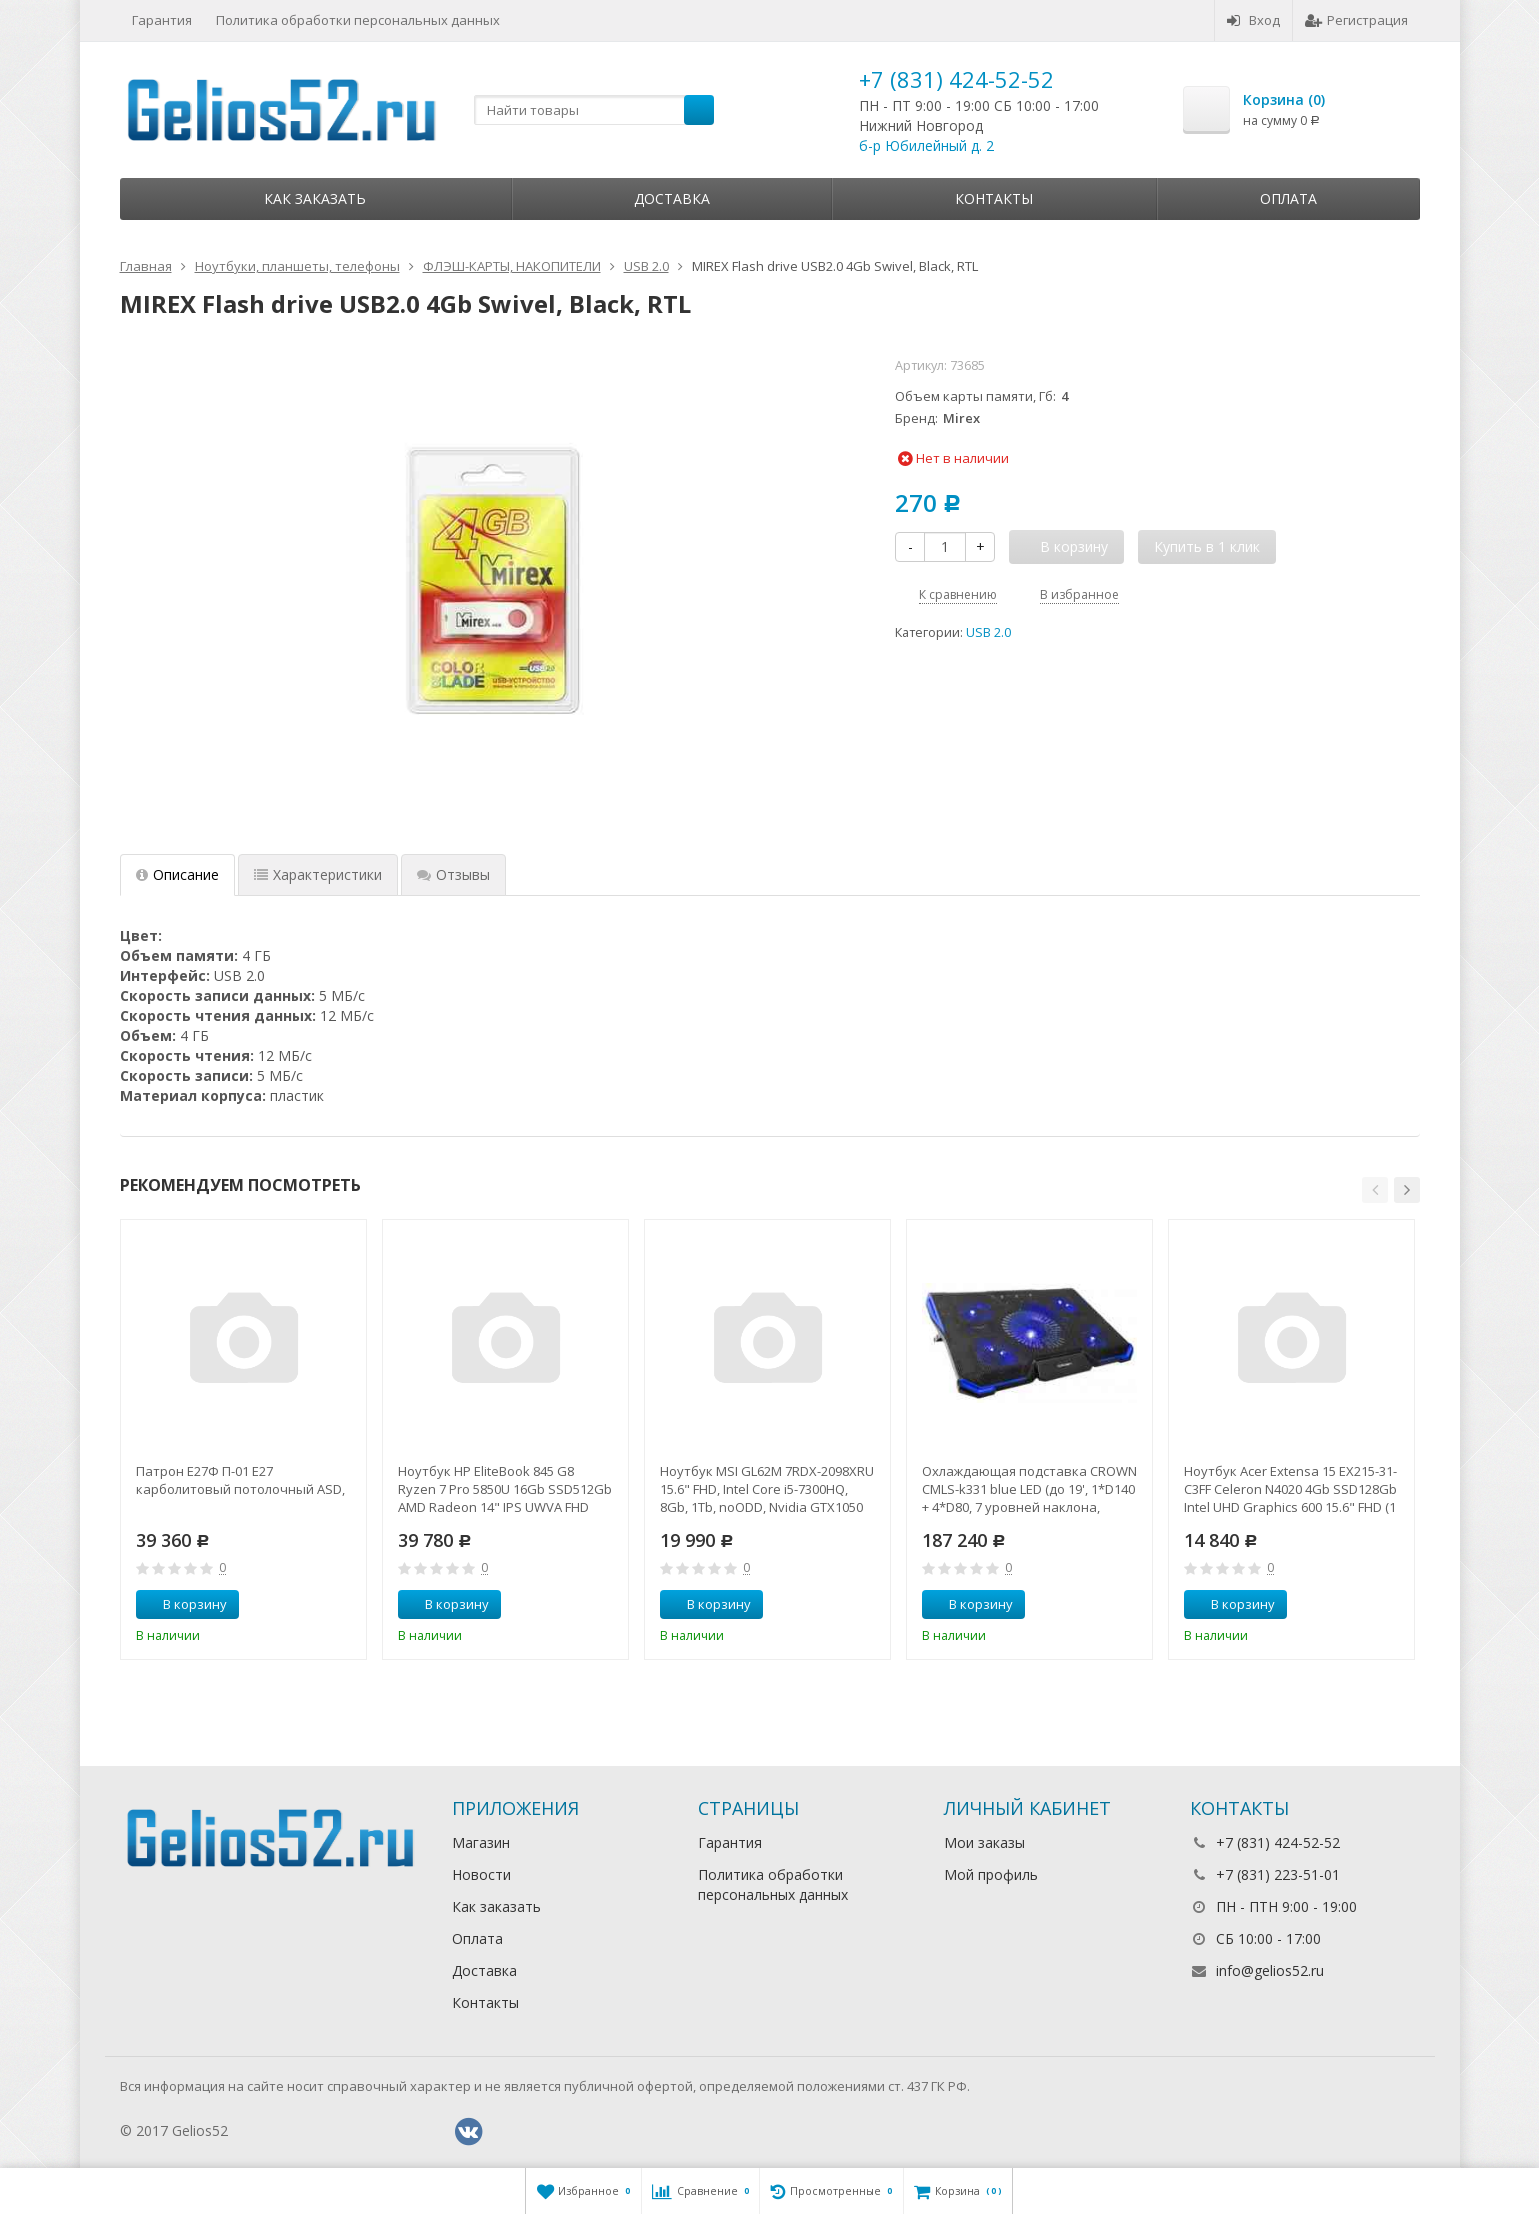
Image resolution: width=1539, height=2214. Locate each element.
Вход (1253, 20)
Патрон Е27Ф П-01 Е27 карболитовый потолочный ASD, (240, 1480)
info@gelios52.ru (1270, 1970)
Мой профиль (991, 1874)
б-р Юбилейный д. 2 (926, 145)
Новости (481, 1874)
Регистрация (1356, 20)
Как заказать (315, 198)
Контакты (994, 198)
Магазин (481, 1842)
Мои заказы (984, 1842)
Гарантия (162, 20)
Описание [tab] (177, 874)
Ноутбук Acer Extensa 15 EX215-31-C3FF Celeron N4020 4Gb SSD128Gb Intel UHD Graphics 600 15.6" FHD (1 (1290, 1489)
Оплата (1288, 198)
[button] (1375, 1190)
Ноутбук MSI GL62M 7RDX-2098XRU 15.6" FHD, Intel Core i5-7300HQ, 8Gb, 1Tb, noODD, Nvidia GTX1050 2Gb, (767, 1489)
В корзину (184, 1604)
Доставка (672, 198)
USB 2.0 (988, 632)
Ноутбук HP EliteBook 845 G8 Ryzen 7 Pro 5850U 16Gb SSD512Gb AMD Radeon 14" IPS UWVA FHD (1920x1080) (505, 1489)
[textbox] (594, 110)
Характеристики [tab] (318, 874)
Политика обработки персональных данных (358, 20)
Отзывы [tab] (453, 874)
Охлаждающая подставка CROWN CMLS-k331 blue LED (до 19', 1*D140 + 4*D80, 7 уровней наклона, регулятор (1029, 1489)
